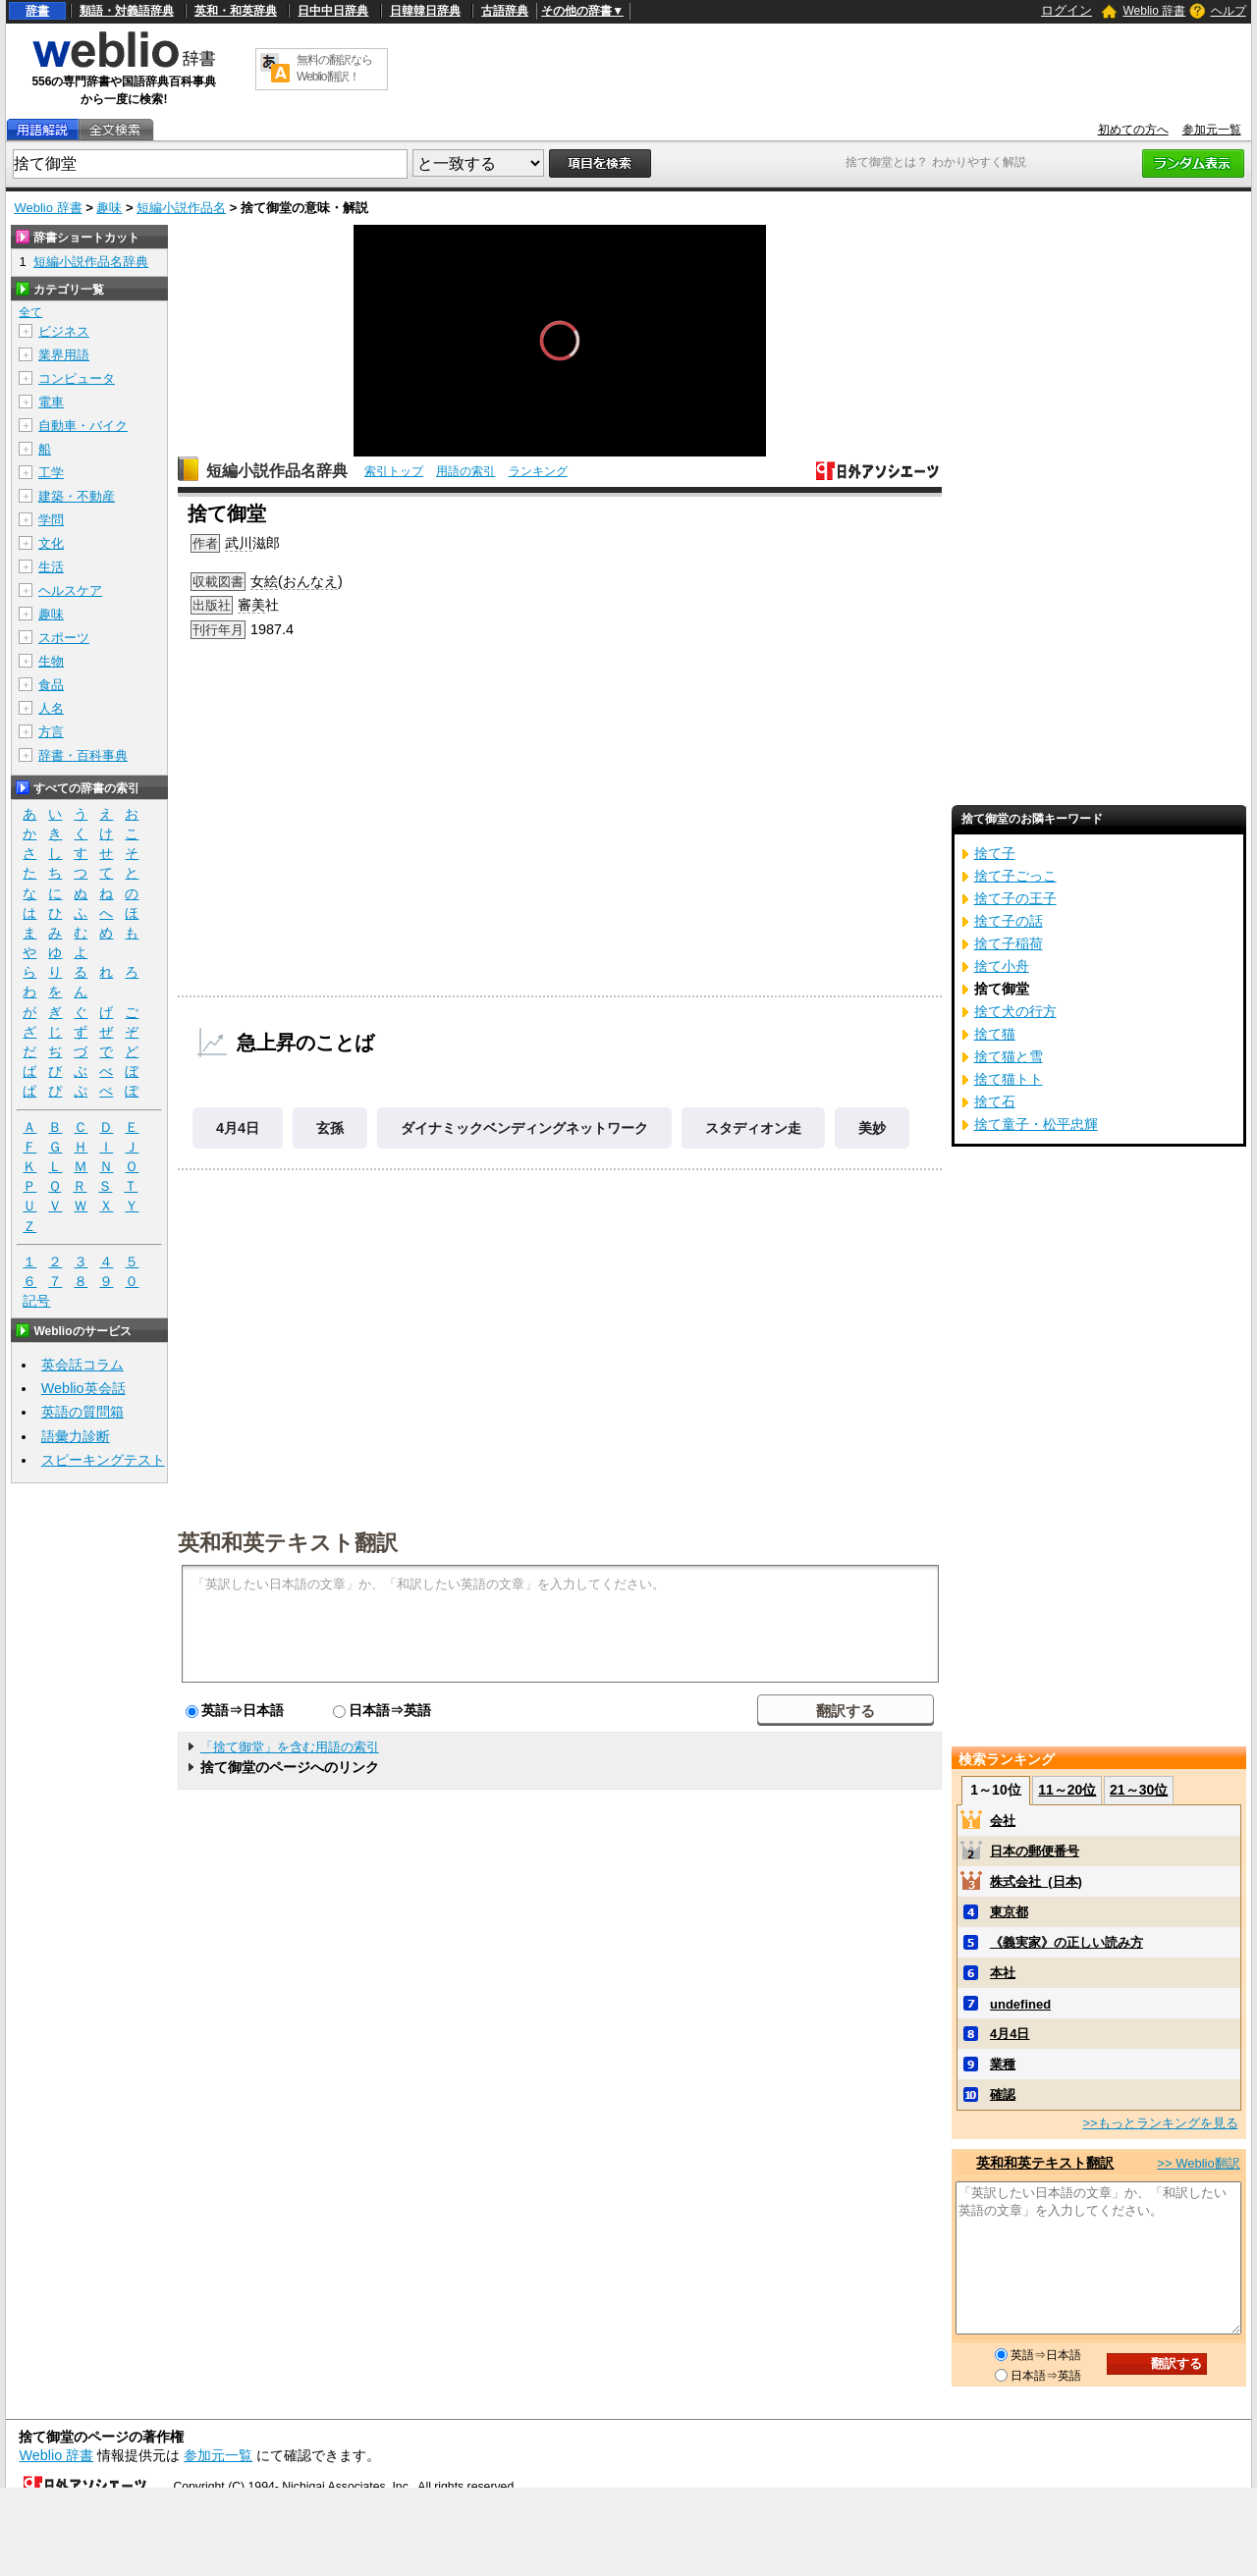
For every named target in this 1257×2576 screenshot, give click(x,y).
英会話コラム (82, 1364)
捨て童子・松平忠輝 (1036, 1124)
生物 (51, 661)
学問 (51, 519)
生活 (51, 567)
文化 (51, 543)
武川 (238, 543)
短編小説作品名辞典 (277, 470)
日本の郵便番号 (1034, 1851)
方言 (51, 731)
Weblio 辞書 (1153, 11)
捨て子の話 (1008, 921)
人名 (51, 708)
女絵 (264, 581)
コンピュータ (76, 378)
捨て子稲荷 (1008, 943)
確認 (1002, 2094)
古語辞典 (504, 11)
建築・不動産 (76, 496)
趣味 (109, 207)
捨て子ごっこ (1015, 876)
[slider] (559, 412)
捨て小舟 (1001, 966)
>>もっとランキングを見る (1159, 2123)
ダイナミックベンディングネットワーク (524, 1128)
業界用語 (63, 355)
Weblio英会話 (83, 1388)
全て (30, 312)
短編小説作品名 (181, 207)
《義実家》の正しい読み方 (1066, 1942)
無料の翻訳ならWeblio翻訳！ (334, 68)
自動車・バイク (83, 425)
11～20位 (1067, 1790)
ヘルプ (1228, 11)
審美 (251, 605)
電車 (51, 402)
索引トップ (393, 471)
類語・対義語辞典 (127, 11)
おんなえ (310, 581)
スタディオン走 (753, 1128)
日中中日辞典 (333, 11)
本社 (1002, 1972)
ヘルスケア (70, 590)
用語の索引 (465, 471)
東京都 (1009, 1912)
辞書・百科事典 (83, 755)
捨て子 (994, 853)
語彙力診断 (75, 1436)
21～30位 (1139, 1790)
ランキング (538, 471)
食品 (51, 684)
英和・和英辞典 (235, 11)
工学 (51, 472)
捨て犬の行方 (1015, 1011)
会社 (1002, 1820)
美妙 (872, 1128)
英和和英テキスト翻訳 (288, 1541)
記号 (36, 1301)
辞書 (37, 11)
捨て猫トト (1008, 1079)
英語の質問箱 (82, 1412)
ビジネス (63, 331)
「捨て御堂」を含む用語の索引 (289, 1747)
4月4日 (237, 1128)
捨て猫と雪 (1008, 1056)
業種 (1002, 2064)
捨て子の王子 (1015, 898)
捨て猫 (994, 1034)
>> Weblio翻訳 (1198, 2163)
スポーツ (63, 637)
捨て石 (994, 1101)
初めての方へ (1133, 129)
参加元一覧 (1211, 129)
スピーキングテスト (103, 1460)
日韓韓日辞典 (425, 11)
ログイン (1066, 10)
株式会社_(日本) (1036, 1881)
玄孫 (330, 1128)
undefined (1020, 2004)
